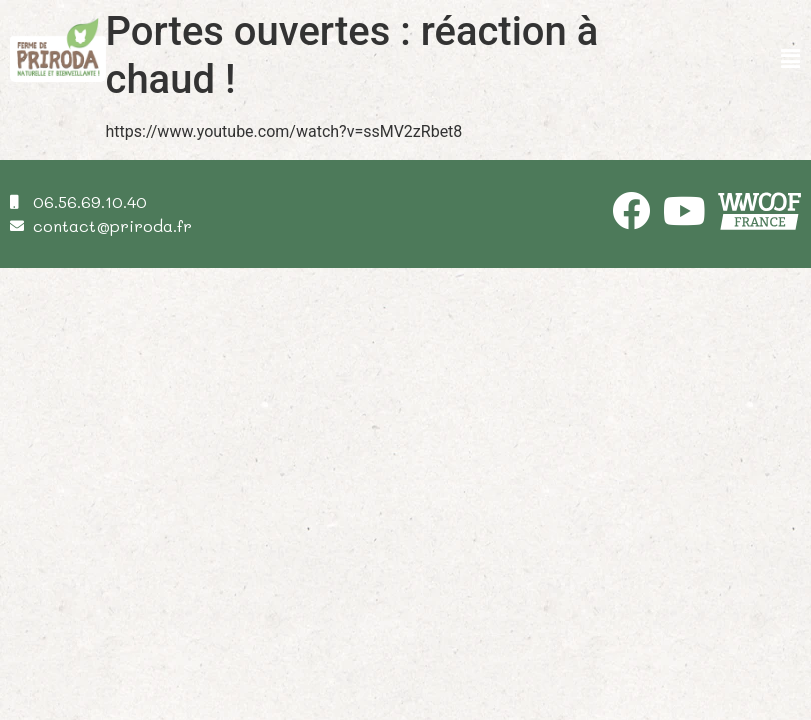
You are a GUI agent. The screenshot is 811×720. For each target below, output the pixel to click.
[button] (791, 60)
